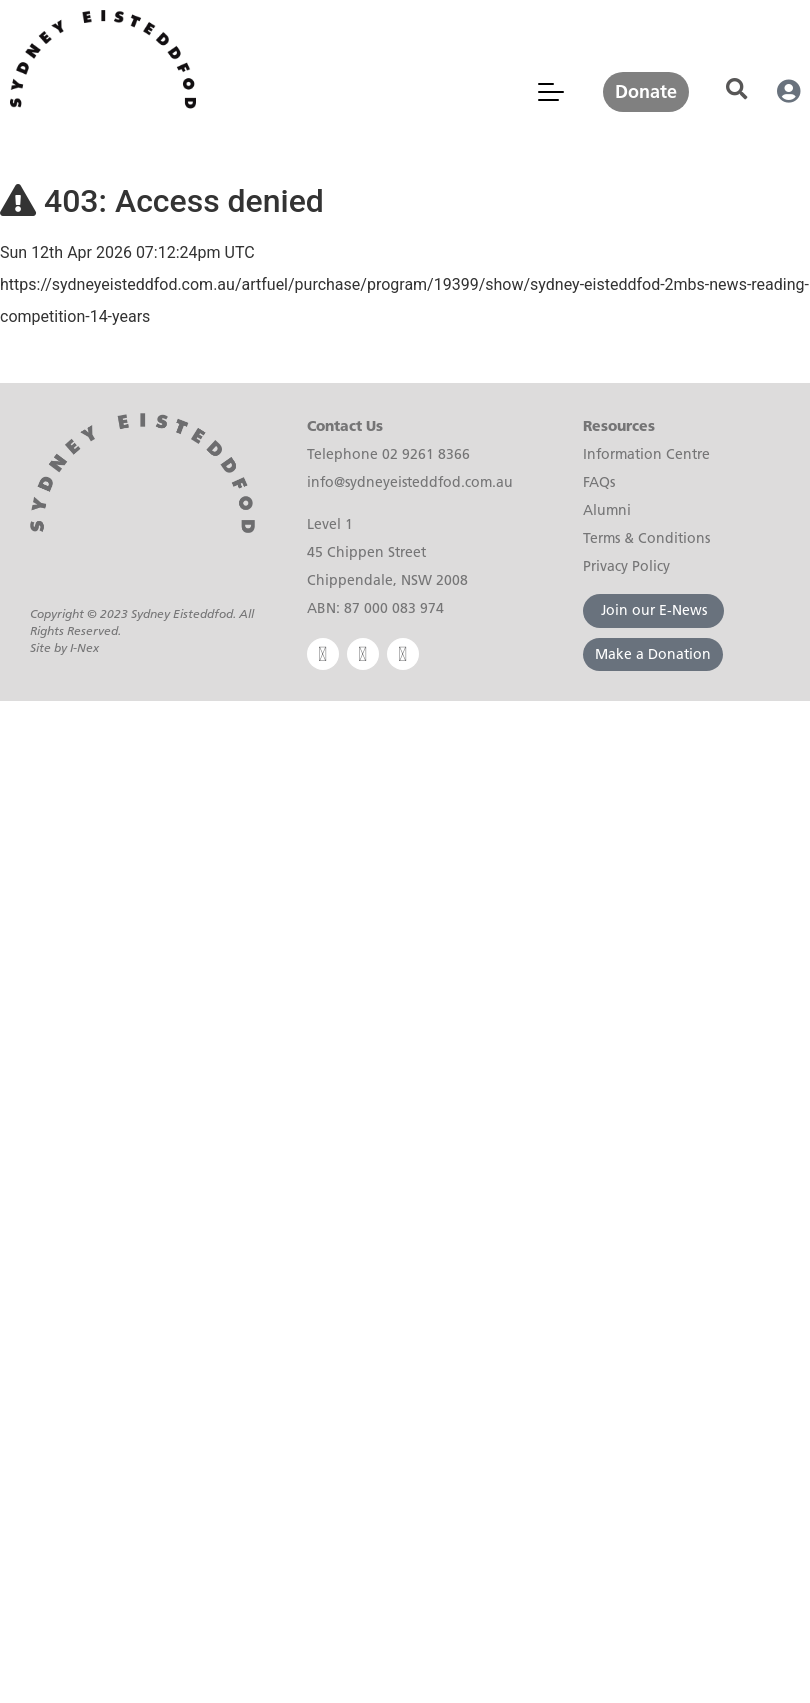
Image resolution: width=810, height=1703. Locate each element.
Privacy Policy (626, 566)
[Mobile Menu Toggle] (551, 92)
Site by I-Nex (64, 647)
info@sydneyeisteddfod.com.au (410, 482)
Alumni (607, 510)
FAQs (599, 482)
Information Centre (646, 454)
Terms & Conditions (646, 538)
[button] (736, 89)
